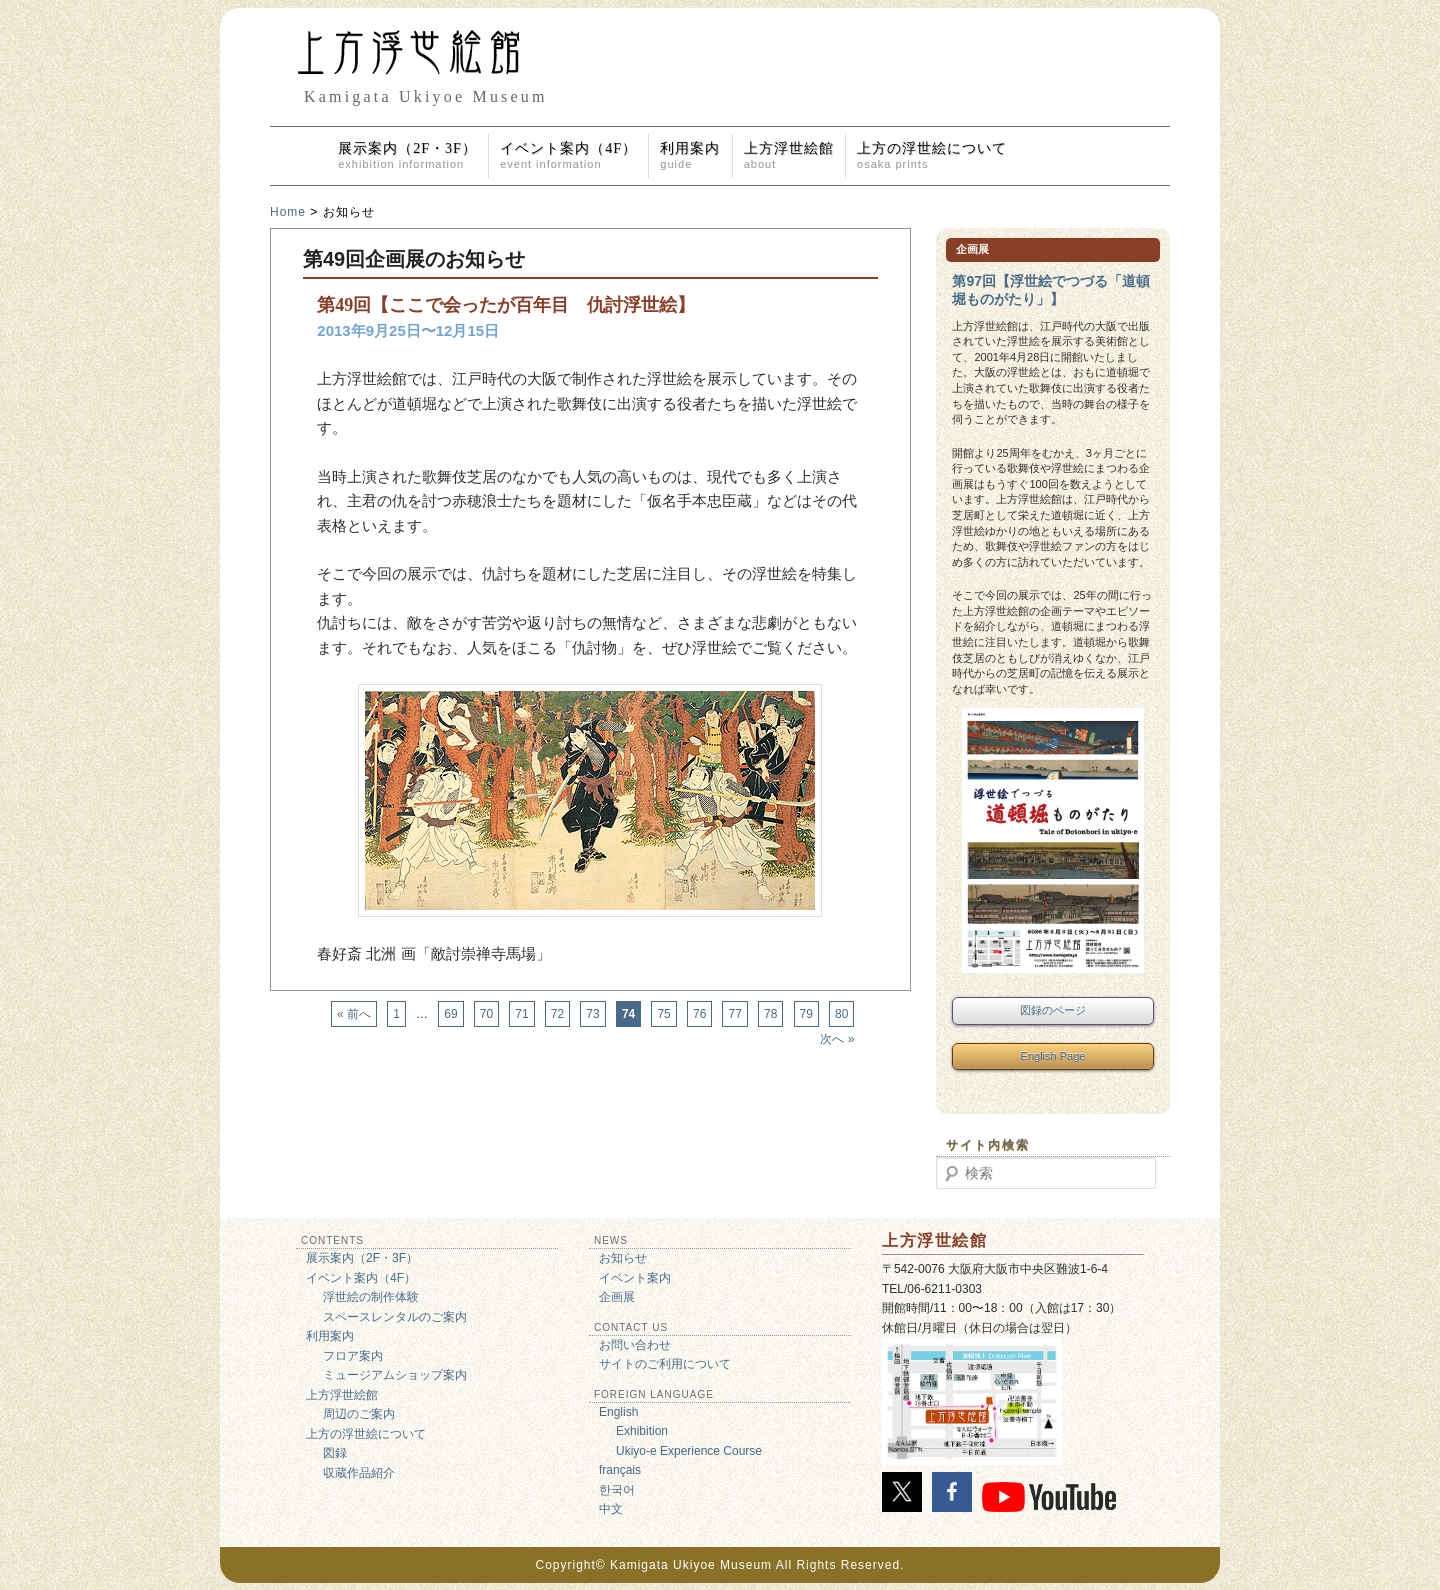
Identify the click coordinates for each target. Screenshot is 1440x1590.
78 (770, 1014)
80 (841, 1014)
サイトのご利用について (665, 1364)
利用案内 (690, 155)
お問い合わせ (635, 1345)
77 (734, 1014)
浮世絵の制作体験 (371, 1297)
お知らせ (623, 1258)
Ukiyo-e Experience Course (689, 1451)
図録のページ (1053, 1010)
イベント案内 (635, 1278)
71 (521, 1014)
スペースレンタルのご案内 (395, 1317)
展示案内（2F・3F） (407, 155)
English (618, 1412)
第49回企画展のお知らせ (414, 259)
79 (806, 1014)
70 (486, 1014)
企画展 (617, 1297)
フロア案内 (353, 1356)
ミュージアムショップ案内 (395, 1375)
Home (288, 212)
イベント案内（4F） (568, 155)
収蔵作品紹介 (359, 1473)
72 (557, 1014)
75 (663, 1014)
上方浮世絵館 (789, 155)
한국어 (617, 1490)
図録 (335, 1453)
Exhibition (642, 1431)
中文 (611, 1509)
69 (450, 1014)
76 (699, 1014)
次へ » (837, 1039)
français (620, 1470)
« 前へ (354, 1014)
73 (592, 1014)
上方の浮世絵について (932, 155)
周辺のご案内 (359, 1414)
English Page (1053, 1056)
